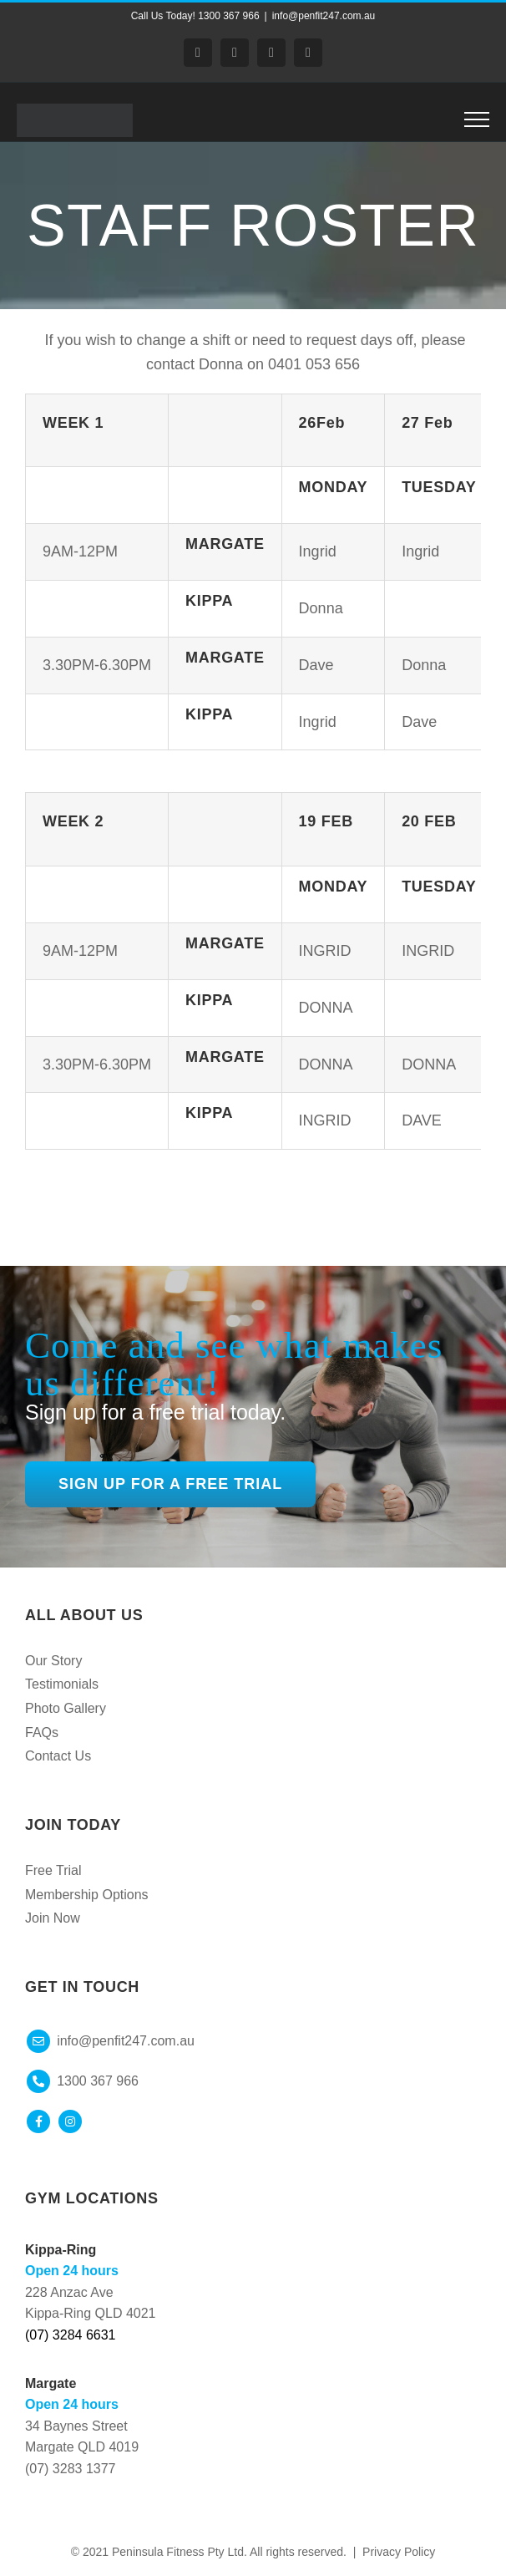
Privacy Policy (398, 2551)
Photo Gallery (65, 1708)
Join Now (52, 1918)
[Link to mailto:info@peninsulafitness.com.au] (38, 2041)
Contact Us (58, 1756)
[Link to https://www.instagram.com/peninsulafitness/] (70, 2121)
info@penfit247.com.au (324, 16)
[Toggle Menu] (477, 119)
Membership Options (87, 1895)
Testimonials (62, 1684)
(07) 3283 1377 (70, 2469)
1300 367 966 (98, 2081)
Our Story (53, 1661)
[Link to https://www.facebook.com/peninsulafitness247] (38, 2121)
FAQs (41, 1732)
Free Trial (53, 1870)
